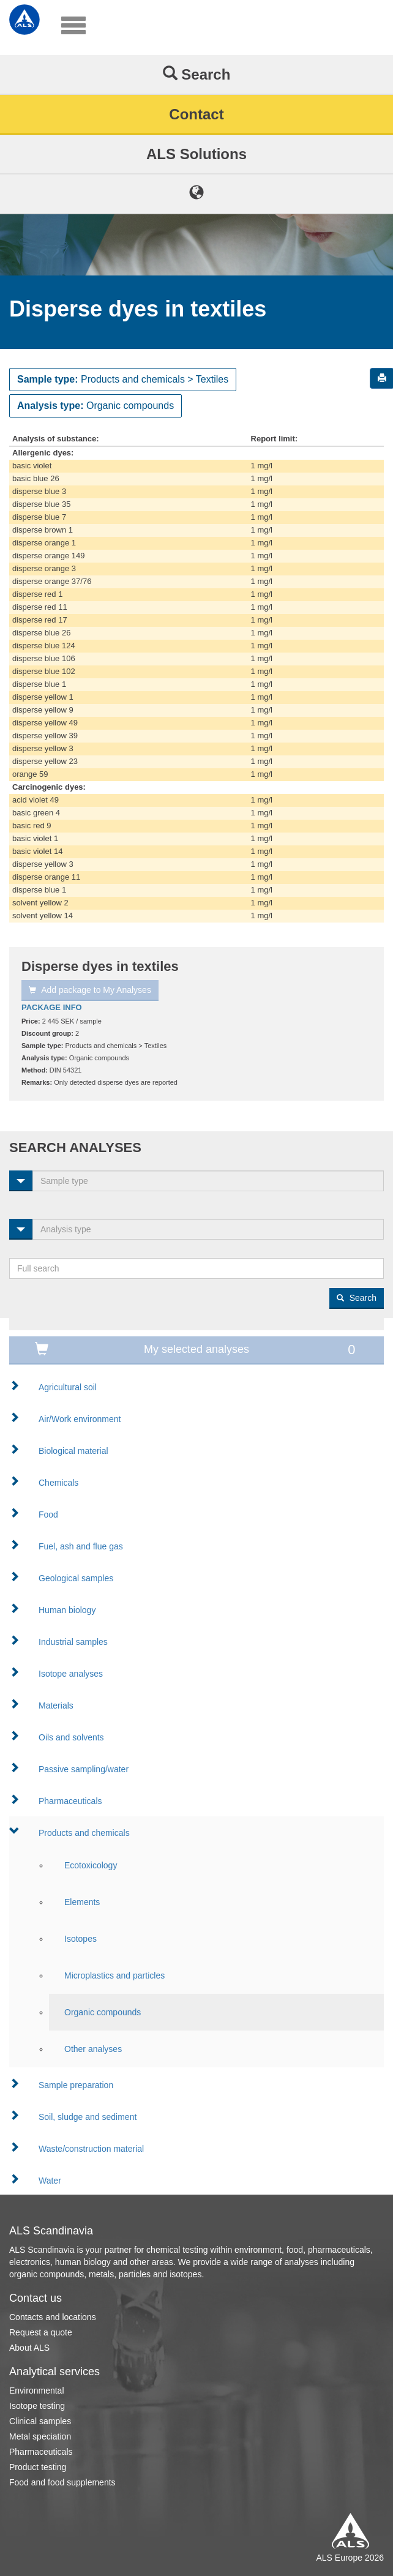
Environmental (36, 2390)
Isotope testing (37, 2406)
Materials (56, 1705)
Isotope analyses (71, 1674)
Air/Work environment (80, 1419)
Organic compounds (102, 2012)
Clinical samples (40, 2421)
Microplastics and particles (114, 1975)
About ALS (29, 2348)
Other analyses (93, 2049)
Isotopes (80, 1939)
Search (197, 74)
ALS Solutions (196, 154)
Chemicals (58, 1483)
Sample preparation (76, 2085)
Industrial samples (73, 1642)
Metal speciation (40, 2436)
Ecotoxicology (90, 1865)
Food (48, 1514)
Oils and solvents (71, 1737)
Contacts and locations (52, 2317)
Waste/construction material (91, 2149)
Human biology (67, 1610)
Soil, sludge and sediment (88, 2117)
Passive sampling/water (84, 1769)
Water (50, 2180)
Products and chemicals (84, 1833)
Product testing (37, 2467)
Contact (196, 114)
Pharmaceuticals (70, 1801)
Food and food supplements (62, 2482)
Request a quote (40, 2332)
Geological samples (76, 1578)
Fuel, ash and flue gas (81, 1546)
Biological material (73, 1451)
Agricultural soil (68, 1387)
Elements (82, 1902)
